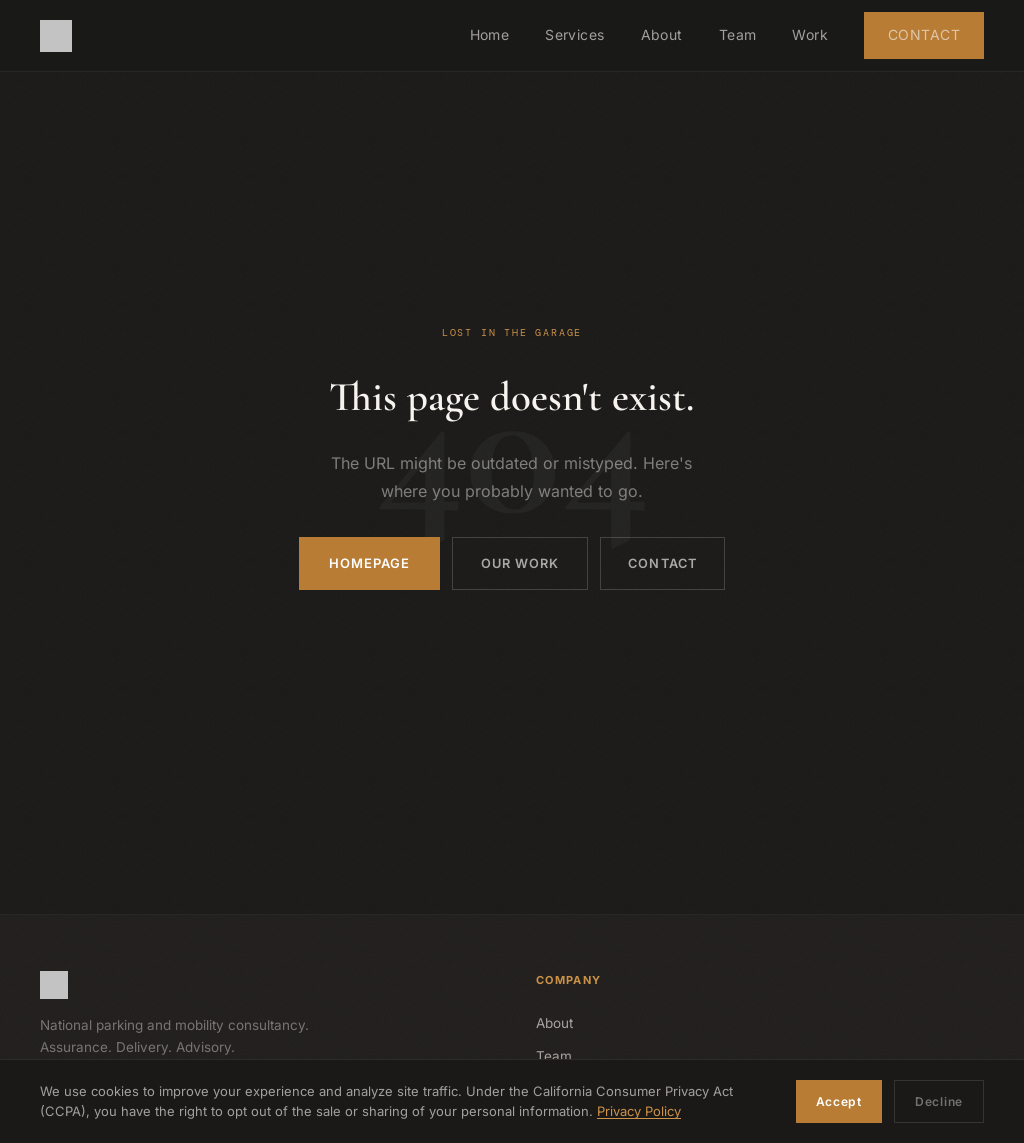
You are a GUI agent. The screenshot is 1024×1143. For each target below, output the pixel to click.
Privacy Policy (639, 1112)
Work (810, 34)
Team (738, 34)
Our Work (515, 563)
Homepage (362, 563)
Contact (924, 34)
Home (490, 34)
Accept (839, 1101)
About (662, 34)
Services (574, 34)
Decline (939, 1101)
